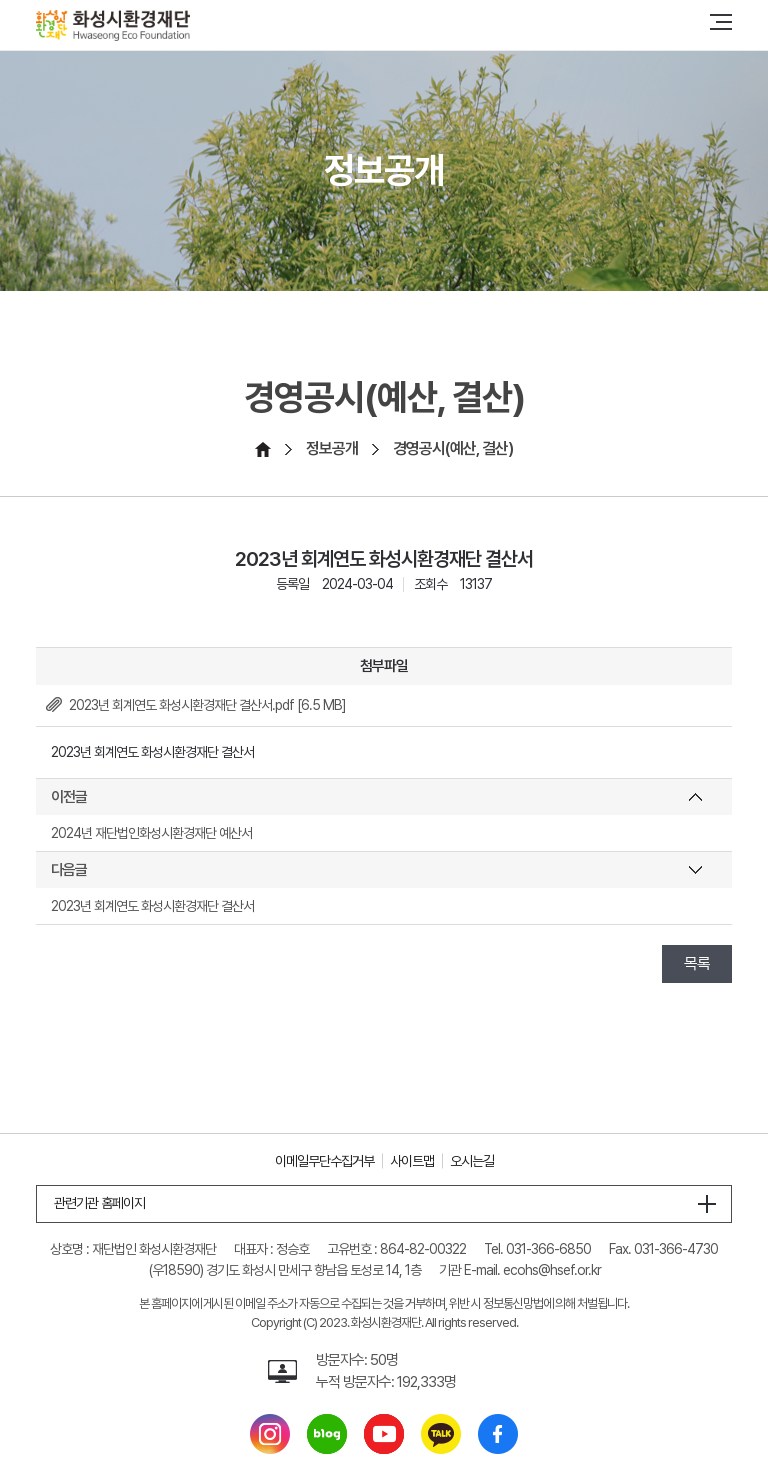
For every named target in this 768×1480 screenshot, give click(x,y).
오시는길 (472, 1161)
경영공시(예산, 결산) (453, 448)
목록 (697, 963)
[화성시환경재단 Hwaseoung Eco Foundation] (113, 25)
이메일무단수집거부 (324, 1161)
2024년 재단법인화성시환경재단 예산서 (151, 833)
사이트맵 (412, 1161)
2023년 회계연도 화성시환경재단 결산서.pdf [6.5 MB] (207, 705)
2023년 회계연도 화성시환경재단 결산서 (152, 906)
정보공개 (332, 448)
